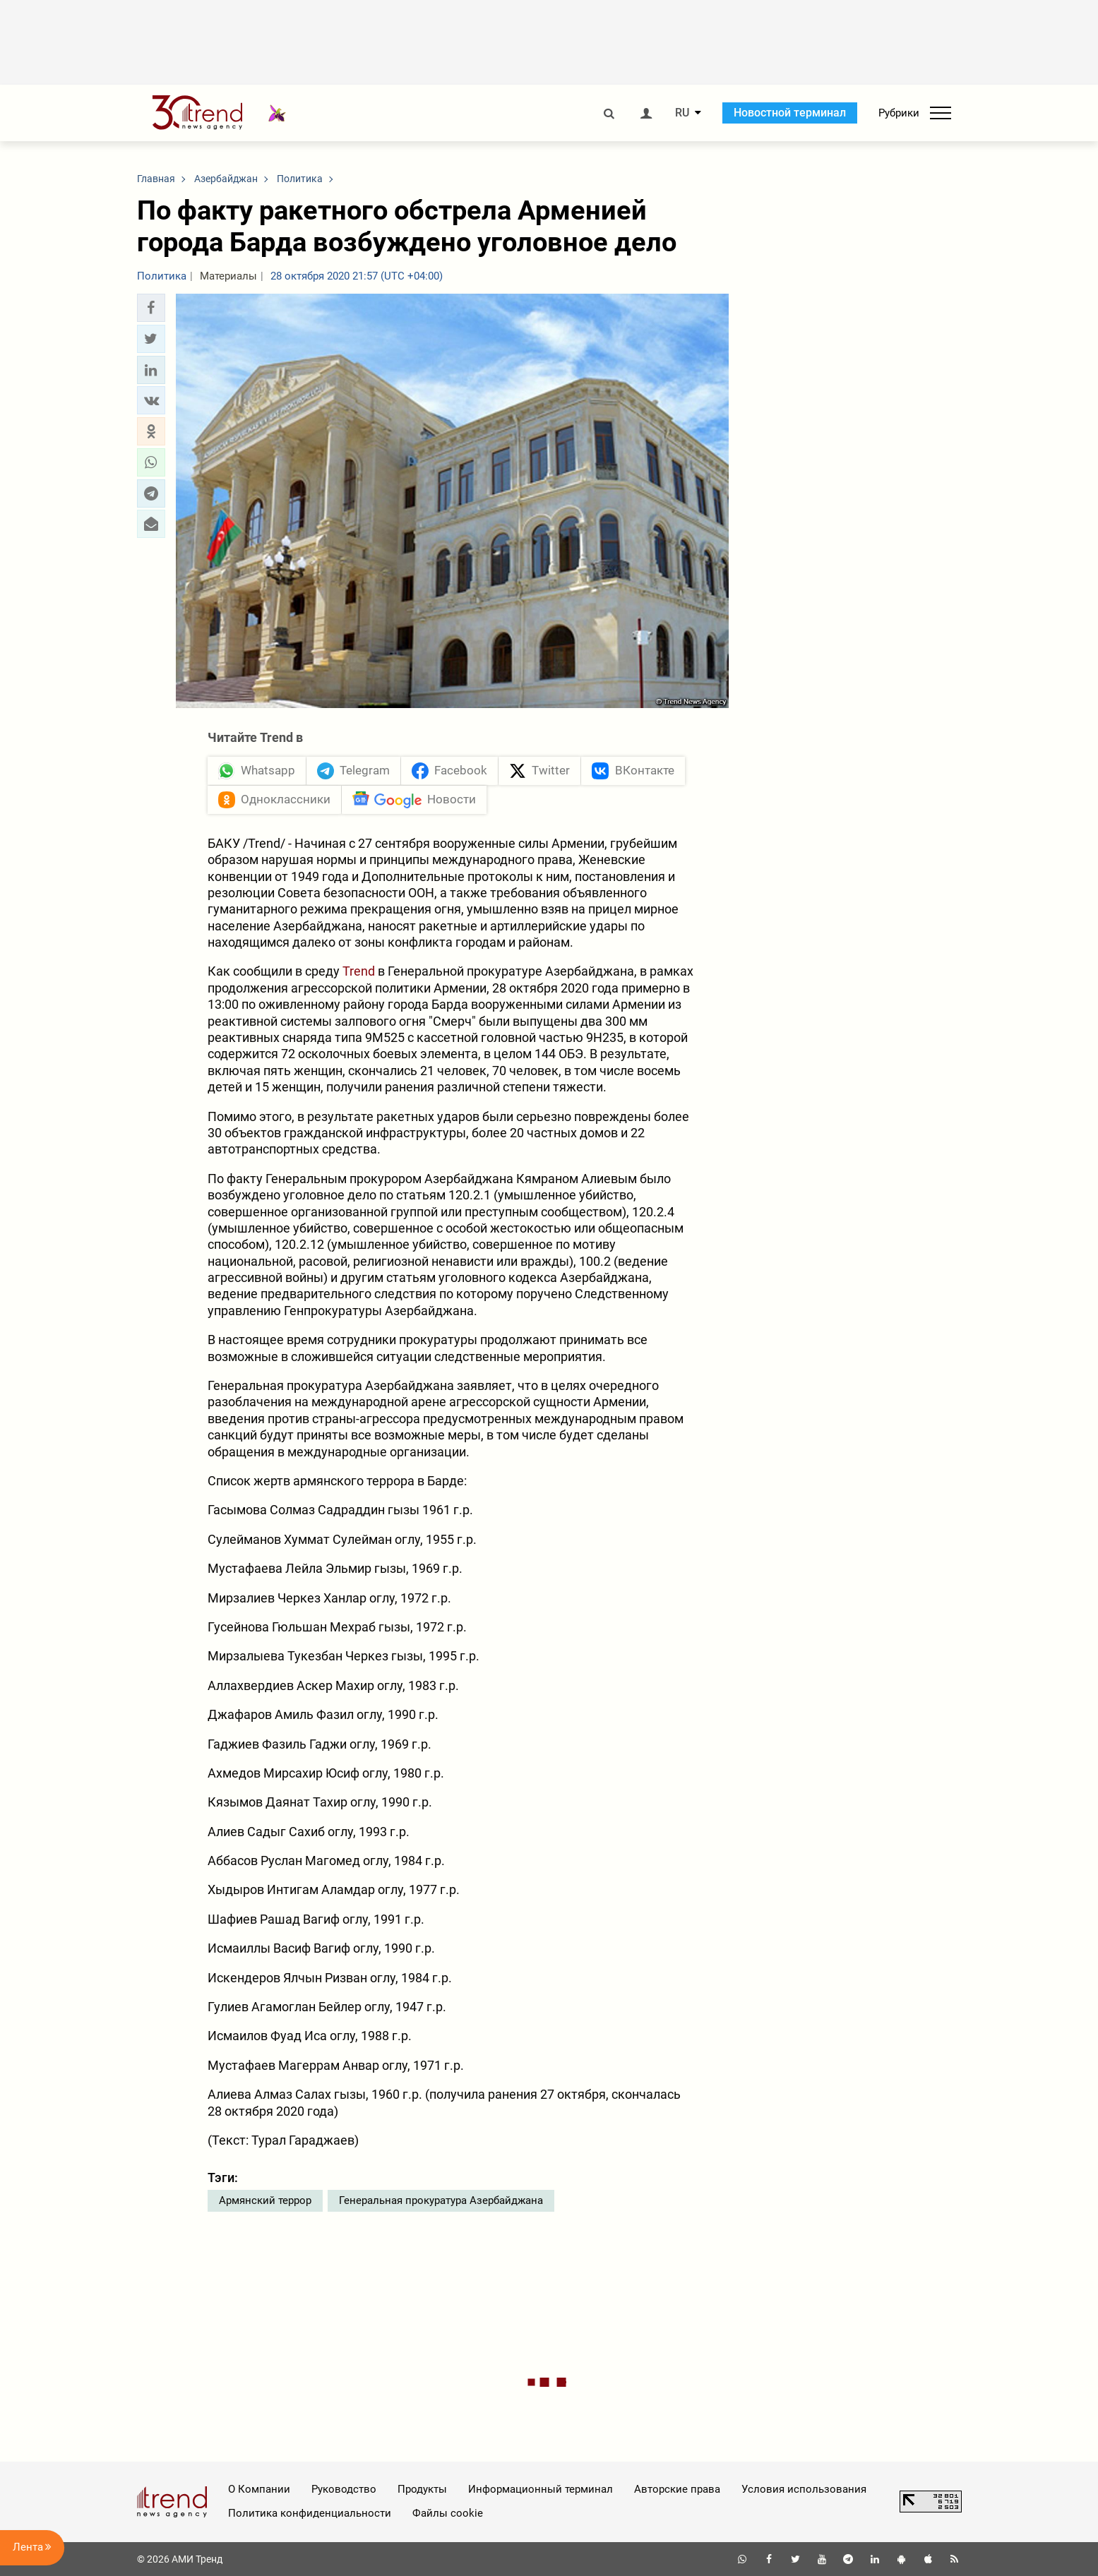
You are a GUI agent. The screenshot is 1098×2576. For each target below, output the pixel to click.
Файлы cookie (447, 2513)
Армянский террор (265, 2200)
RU (682, 113)
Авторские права (677, 2489)
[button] (151, 308)
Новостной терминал (790, 112)
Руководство (343, 2489)
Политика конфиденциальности (309, 2513)
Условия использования (803, 2489)
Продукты (422, 2489)
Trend (358, 971)
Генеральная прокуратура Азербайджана (441, 2200)
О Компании (259, 2489)
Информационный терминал (540, 2489)
